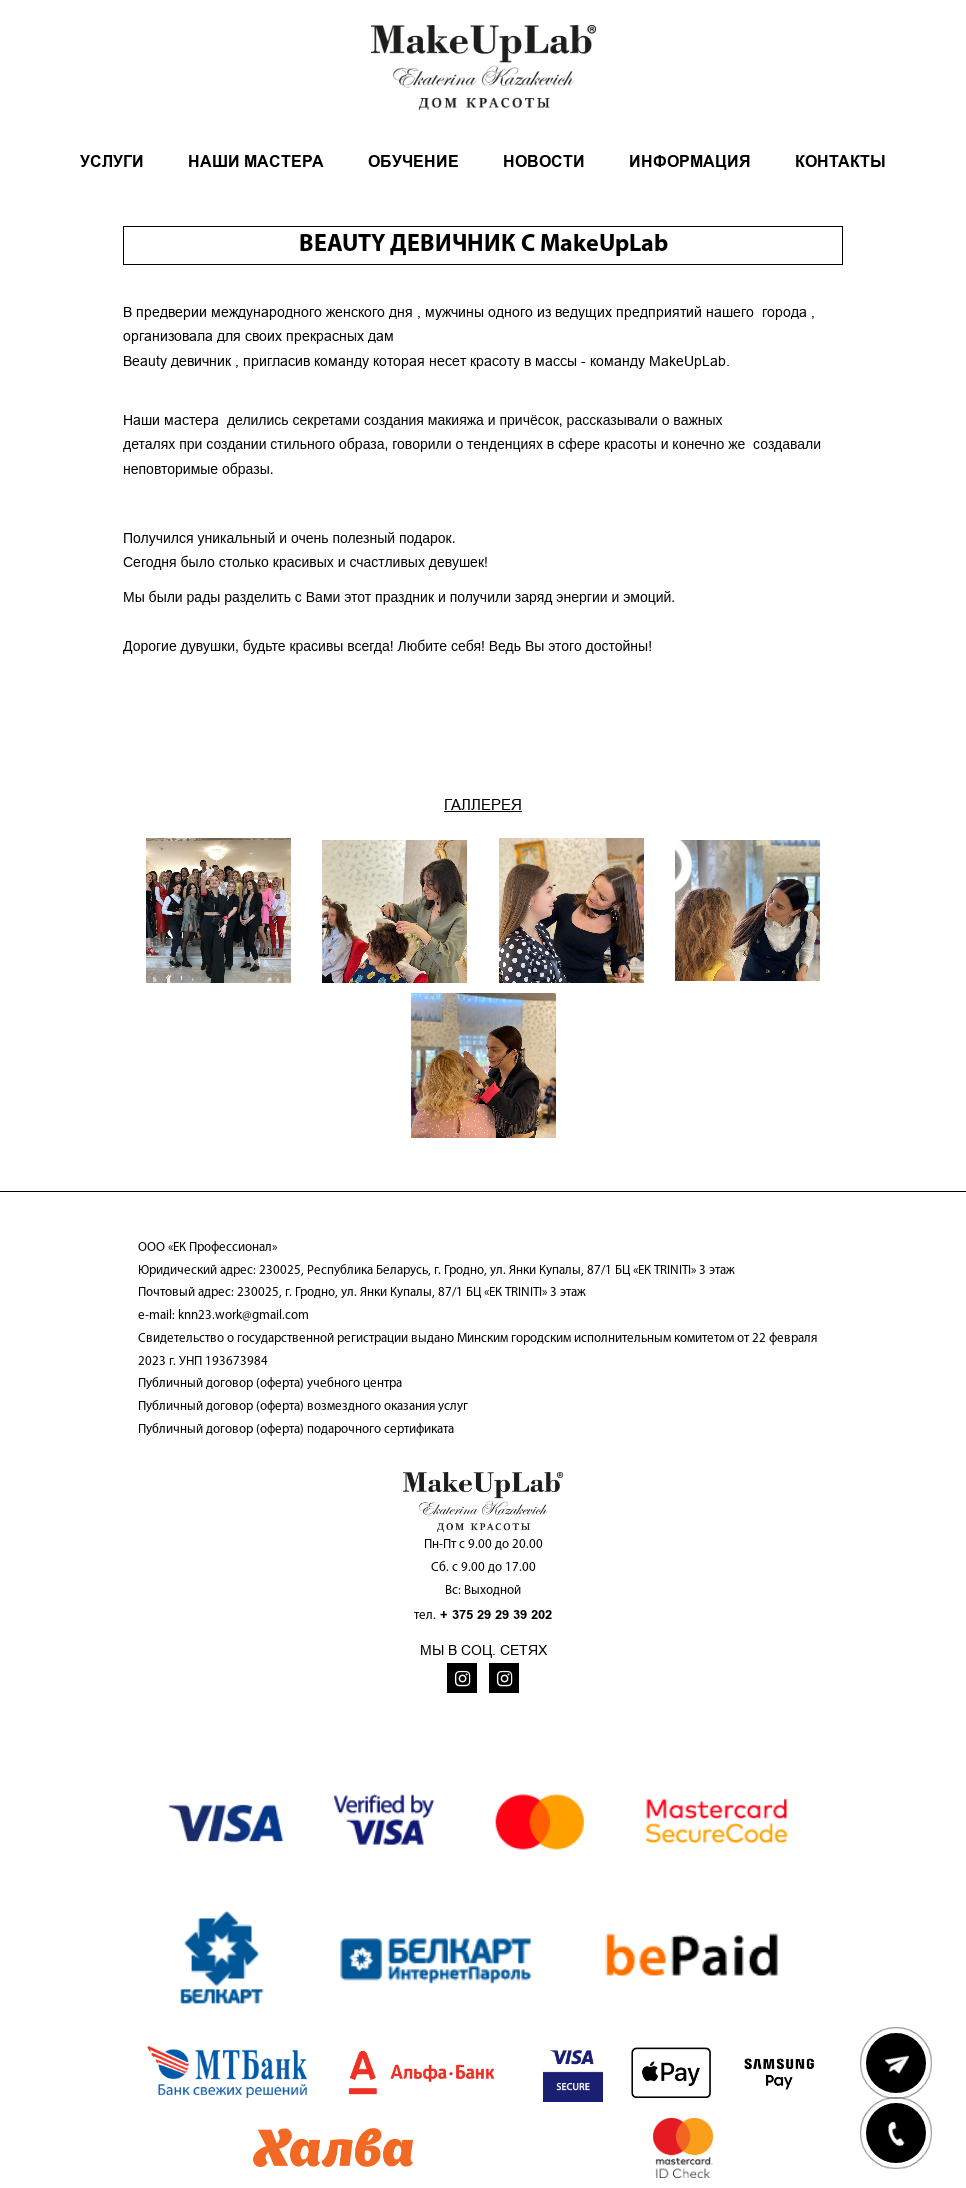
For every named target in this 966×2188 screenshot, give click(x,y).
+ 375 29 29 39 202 (496, 1614)
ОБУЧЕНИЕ (413, 161)
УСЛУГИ (112, 161)
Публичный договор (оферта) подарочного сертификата (296, 1429)
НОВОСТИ (544, 161)
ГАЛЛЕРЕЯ (483, 804)
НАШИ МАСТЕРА (256, 161)
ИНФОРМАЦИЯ (690, 161)
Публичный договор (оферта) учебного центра (270, 1383)
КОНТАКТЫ (840, 161)
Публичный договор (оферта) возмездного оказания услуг (303, 1406)
